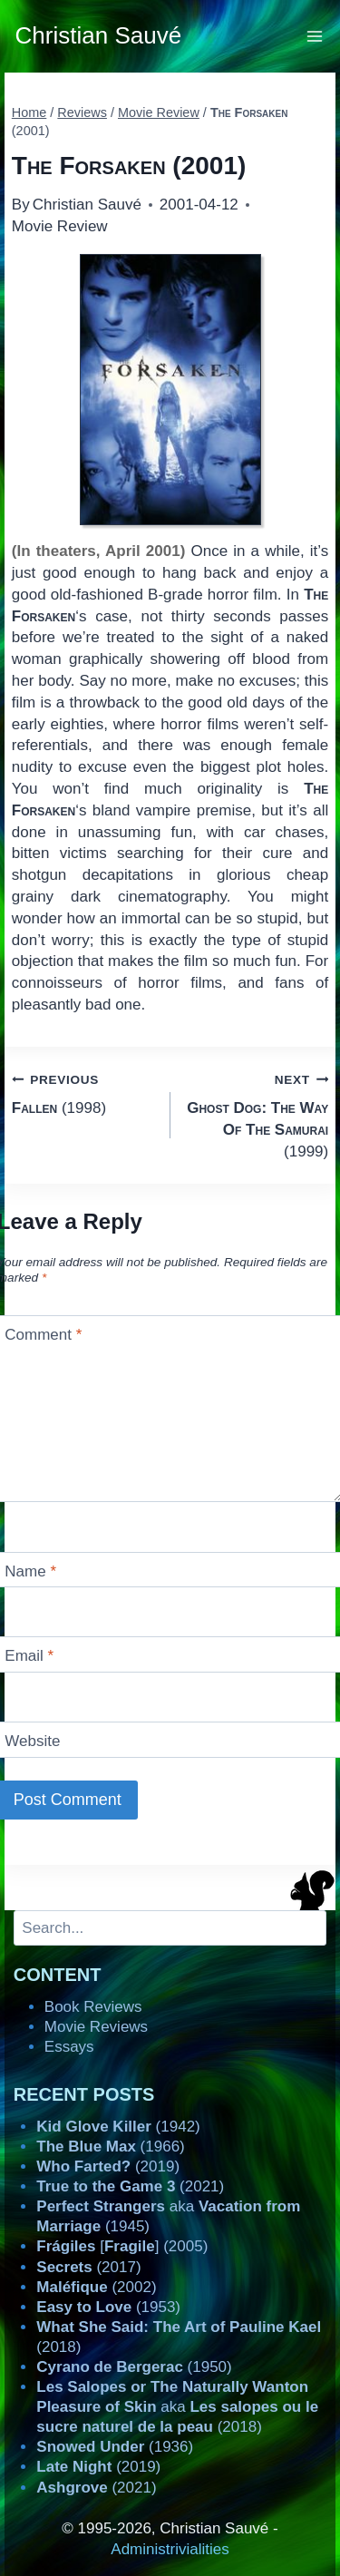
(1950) (133, 2367)
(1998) (83, 1092)
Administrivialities (169, 2549)
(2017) (88, 2267)
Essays (69, 2046)
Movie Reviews (96, 2026)
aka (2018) (177, 2406)
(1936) (114, 2446)
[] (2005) (122, 2246)
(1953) (108, 2307)
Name (30, 1571)
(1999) (257, 1114)
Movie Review (60, 226)
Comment (43, 1334)
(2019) (108, 2166)
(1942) (117, 2126)
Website (32, 1741)
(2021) (130, 2186)
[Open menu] (315, 36)
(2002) (96, 2287)
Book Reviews (93, 2006)
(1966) (110, 2146)
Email (29, 1655)
